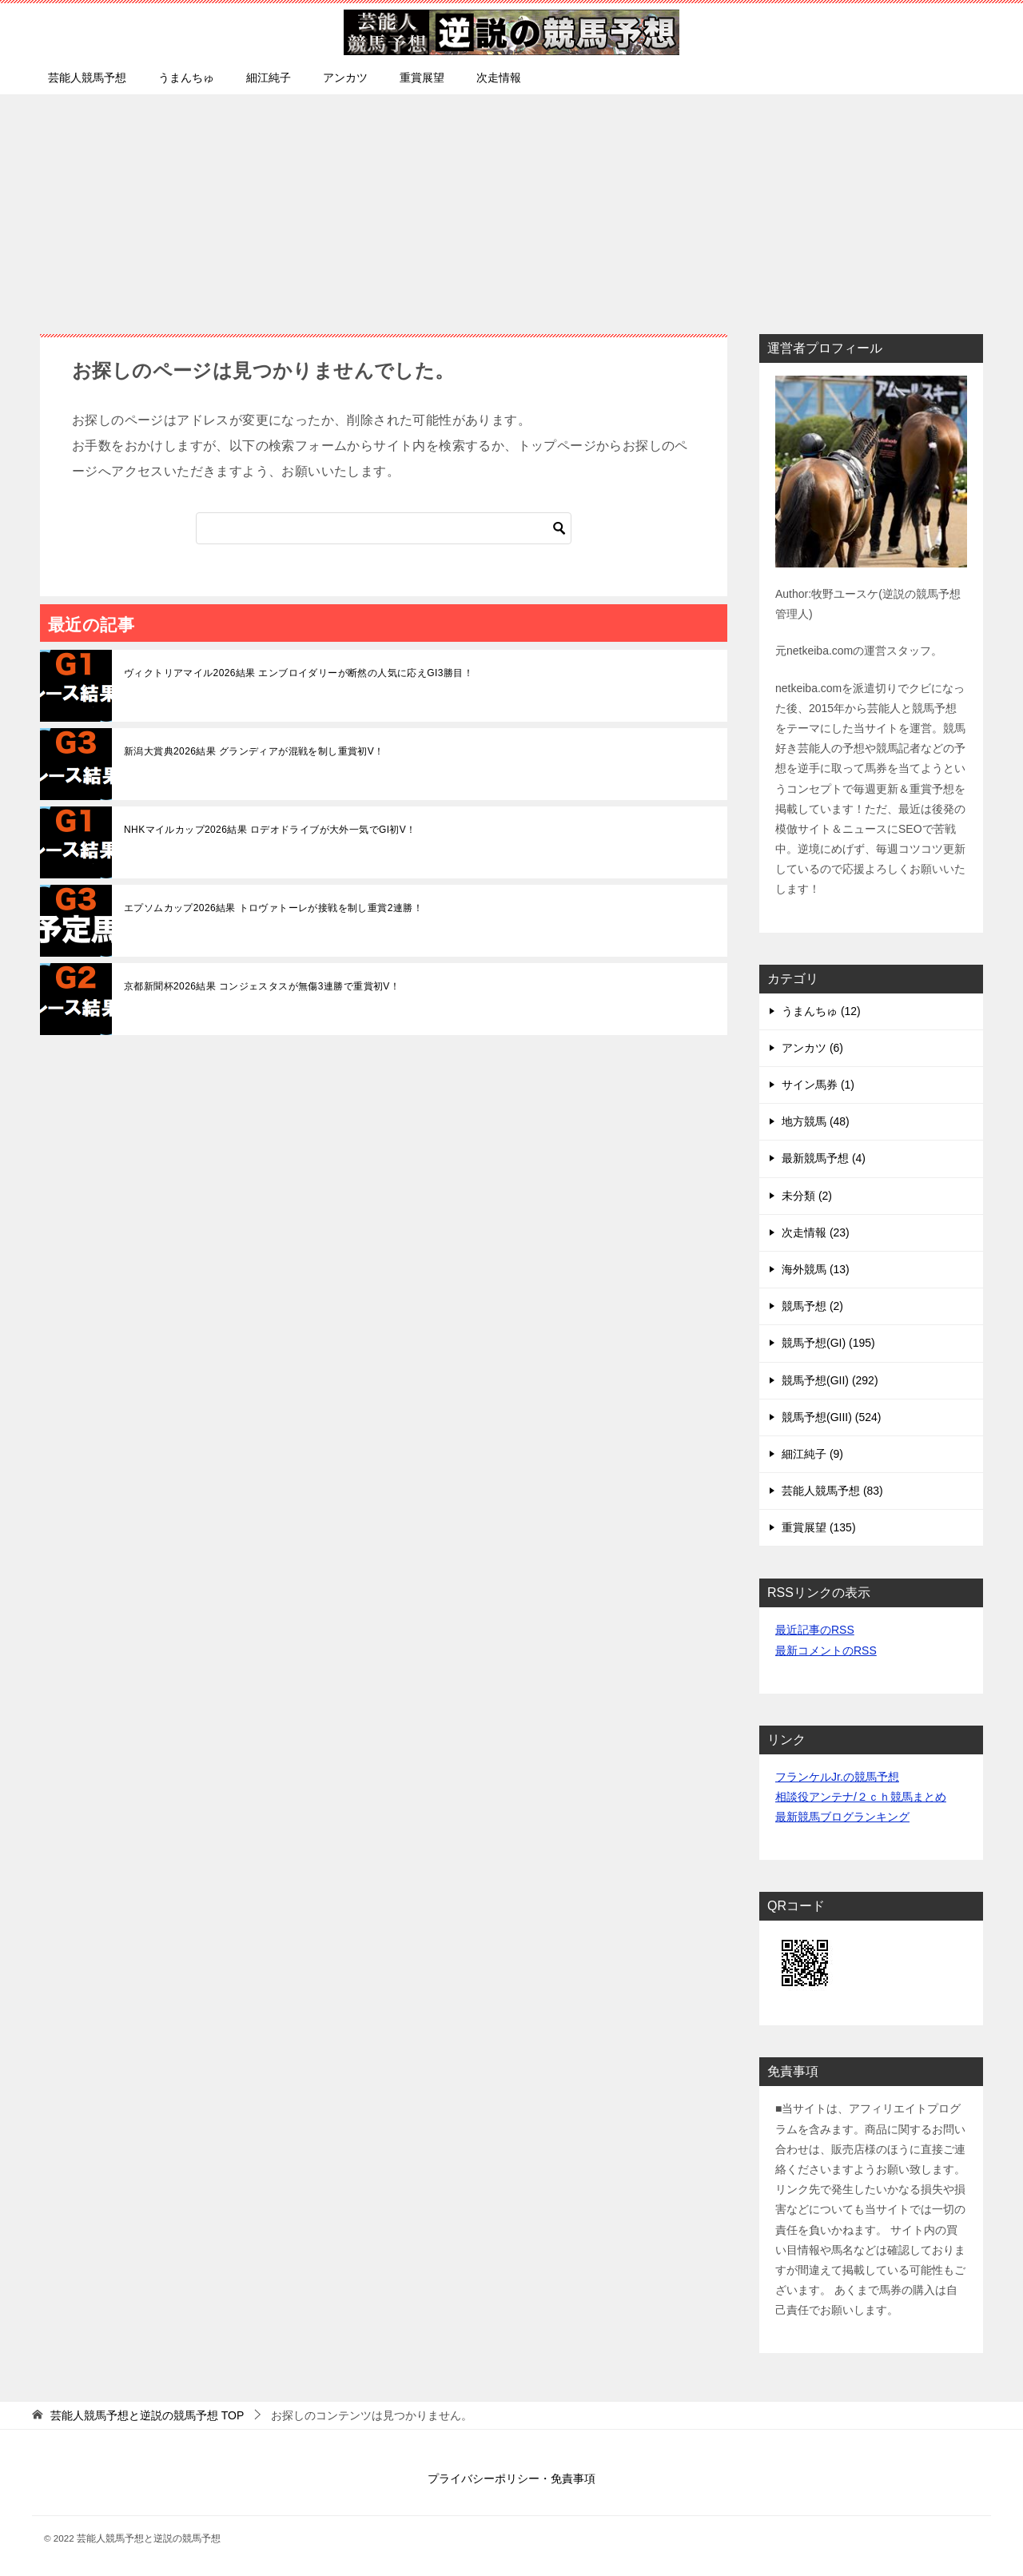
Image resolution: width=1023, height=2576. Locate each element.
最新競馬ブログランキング (842, 1816)
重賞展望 (422, 77)
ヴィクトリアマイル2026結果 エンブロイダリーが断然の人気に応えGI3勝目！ (298, 673)
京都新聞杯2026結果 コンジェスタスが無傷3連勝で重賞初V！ (262, 986)
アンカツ (345, 77)
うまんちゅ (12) (821, 1011)
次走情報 (498, 77)
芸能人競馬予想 (87, 77)
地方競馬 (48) (816, 1121)
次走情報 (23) (816, 1232)
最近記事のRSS (814, 1629)
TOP (147, 2415)
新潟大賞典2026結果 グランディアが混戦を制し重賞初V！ (254, 751)
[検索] (383, 528)
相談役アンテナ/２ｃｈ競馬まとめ (860, 1796)
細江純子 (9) (812, 1453)
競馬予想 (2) (812, 1306)
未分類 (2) (807, 1195)
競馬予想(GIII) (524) (831, 1417)
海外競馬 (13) (816, 1269)
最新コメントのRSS (826, 1650)
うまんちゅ (186, 77)
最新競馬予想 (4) (824, 1158)
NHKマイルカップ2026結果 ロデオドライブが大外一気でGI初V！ (270, 829)
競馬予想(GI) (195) (828, 1342)
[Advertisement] (511, 206)
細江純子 (268, 77)
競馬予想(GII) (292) (830, 1380)
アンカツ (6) (812, 1047)
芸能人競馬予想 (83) (832, 1490)
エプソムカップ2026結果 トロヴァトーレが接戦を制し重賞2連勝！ (273, 908)
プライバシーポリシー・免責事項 (511, 2478)
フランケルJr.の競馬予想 (837, 1776)
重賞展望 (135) (819, 1527)
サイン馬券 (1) (818, 1084)
